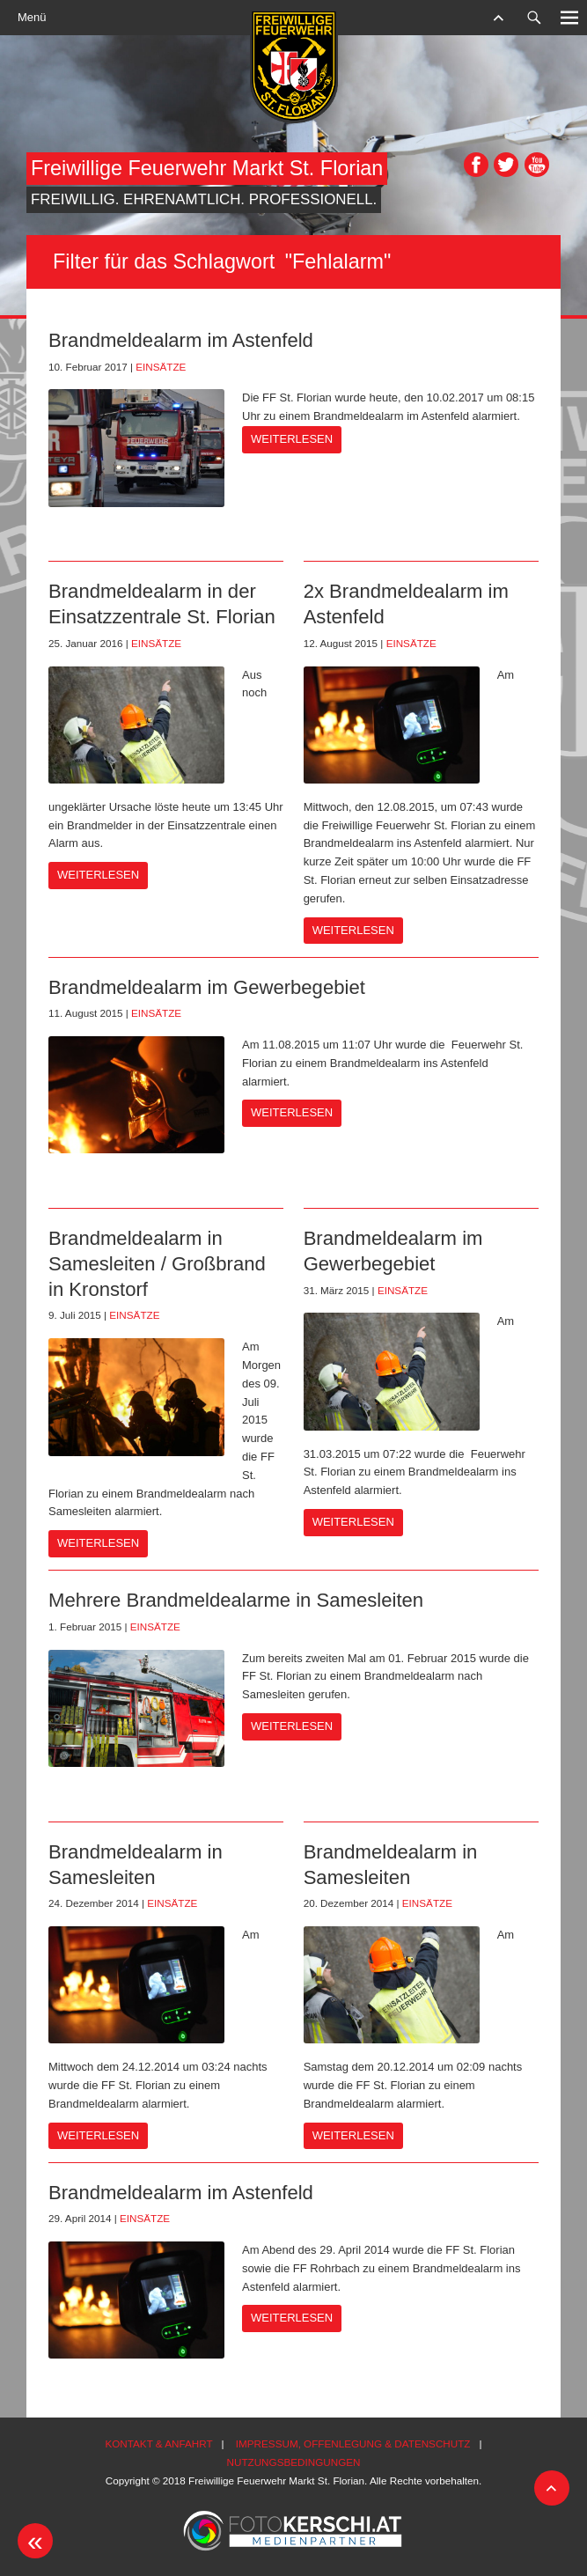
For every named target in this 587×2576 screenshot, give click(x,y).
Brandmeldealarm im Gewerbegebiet (206, 987)
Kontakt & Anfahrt (158, 2443)
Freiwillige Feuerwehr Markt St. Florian (207, 168)
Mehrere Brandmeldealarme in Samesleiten (235, 1600)
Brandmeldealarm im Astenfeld (180, 340)
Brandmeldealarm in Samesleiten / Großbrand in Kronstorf (157, 1263)
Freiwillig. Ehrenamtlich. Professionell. (204, 199)
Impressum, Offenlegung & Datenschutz (353, 2443)
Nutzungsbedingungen (294, 2462)
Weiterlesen (292, 438)
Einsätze (161, 366)
